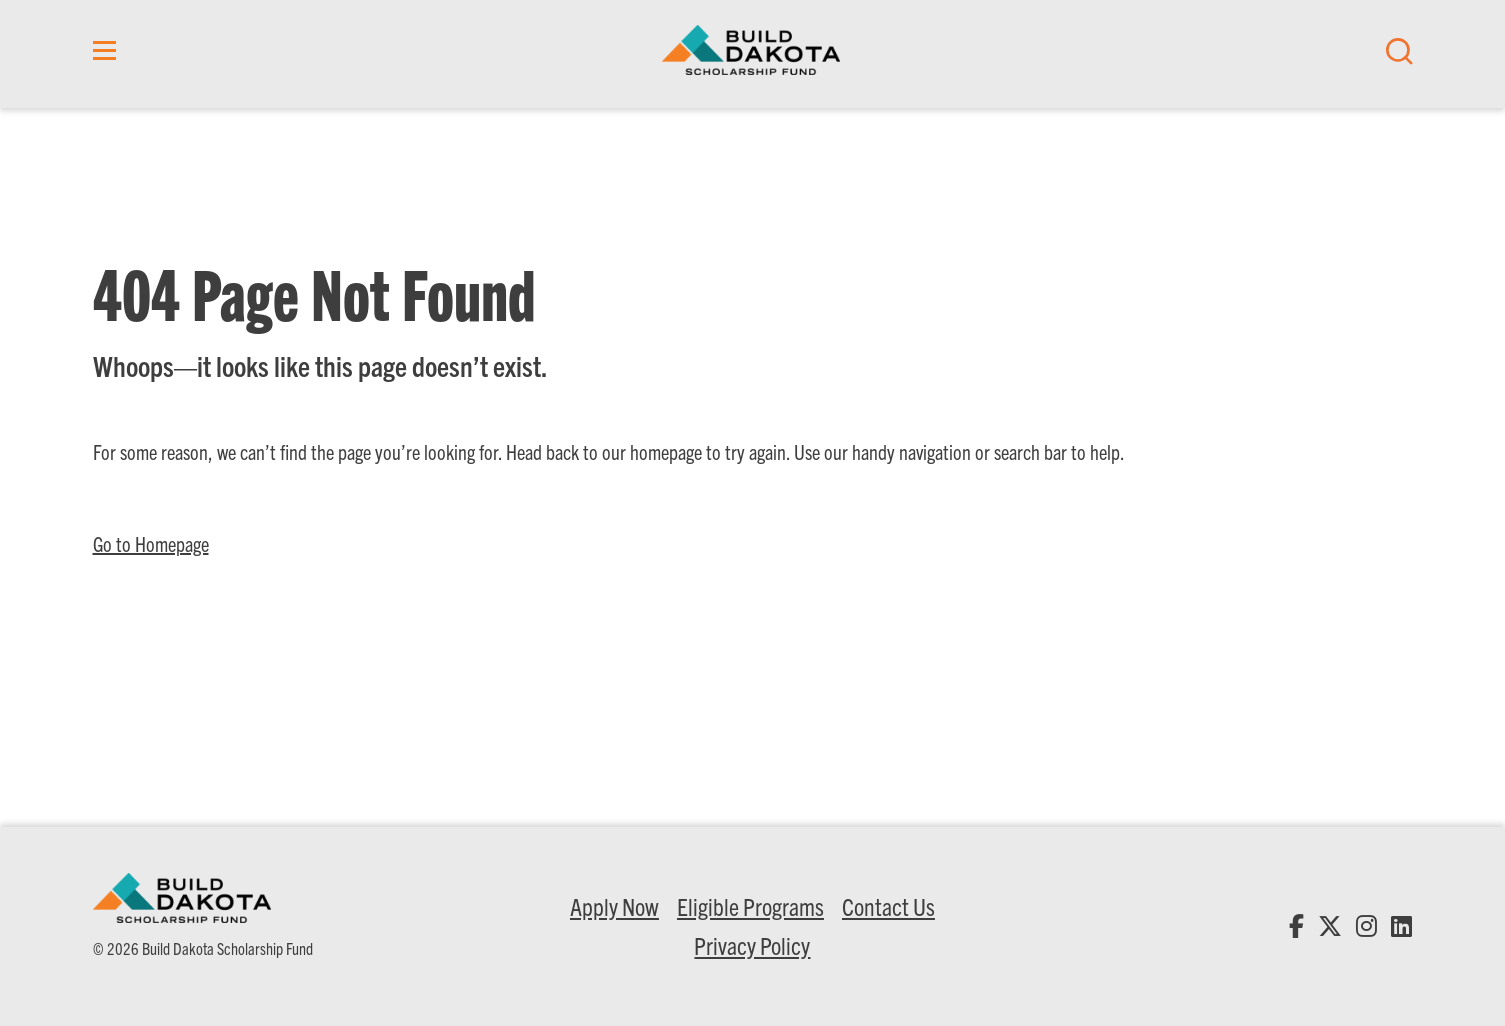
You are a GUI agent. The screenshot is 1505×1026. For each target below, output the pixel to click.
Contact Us (888, 906)
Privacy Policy (752, 945)
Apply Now (614, 906)
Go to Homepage (151, 543)
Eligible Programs (750, 906)
